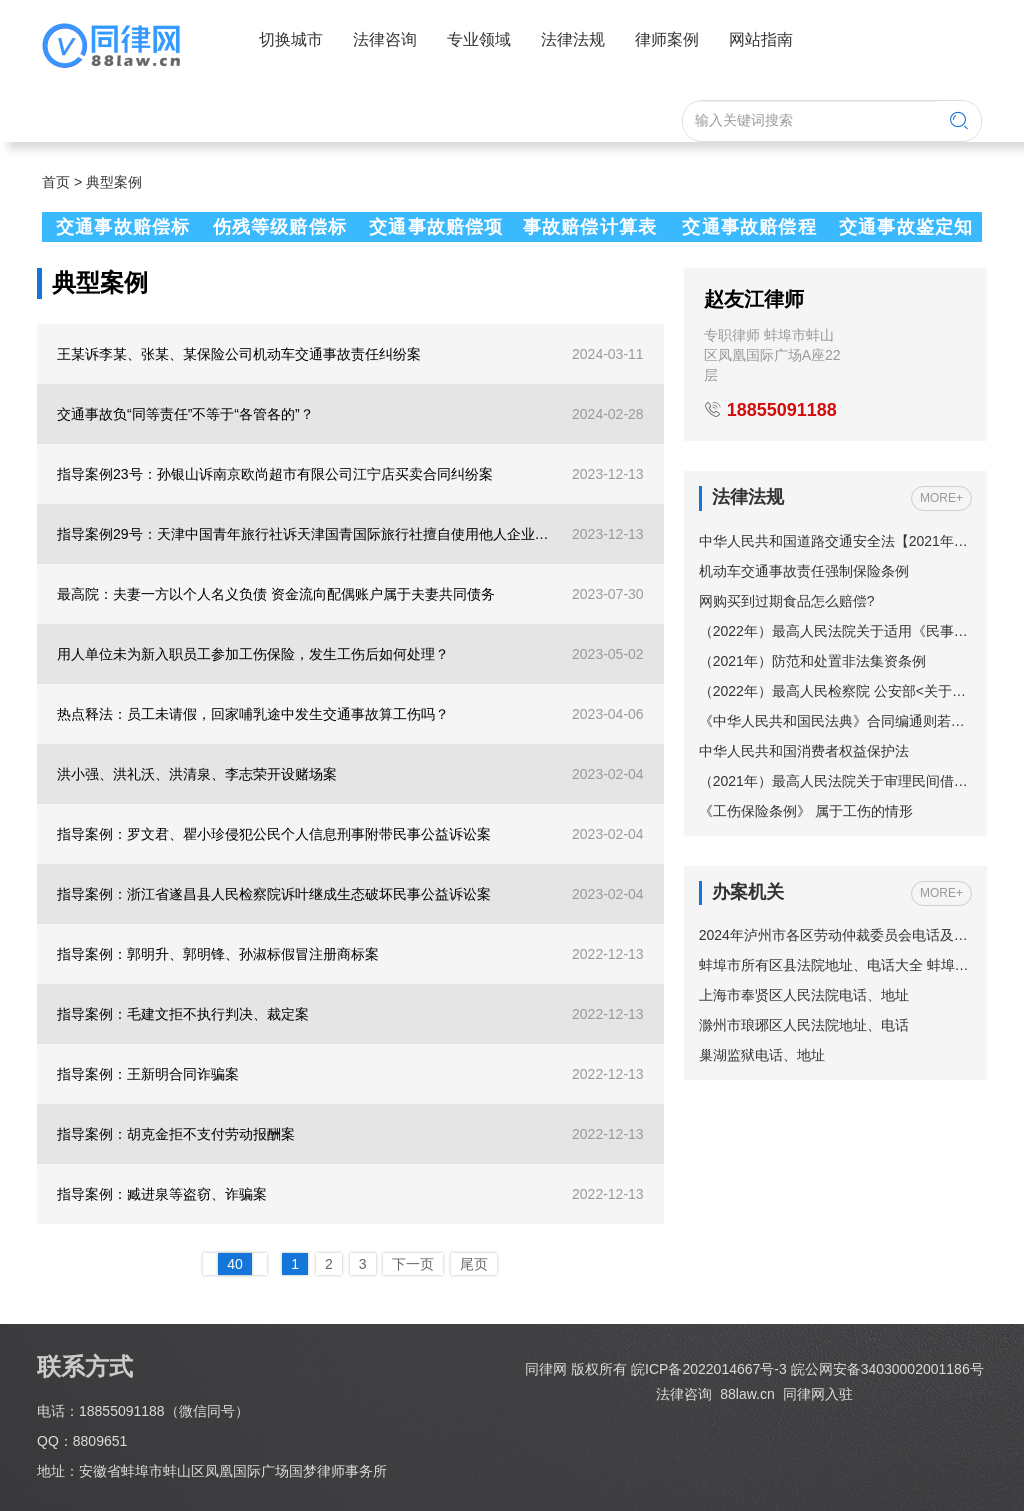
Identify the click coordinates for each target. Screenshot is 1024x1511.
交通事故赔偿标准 (120, 229)
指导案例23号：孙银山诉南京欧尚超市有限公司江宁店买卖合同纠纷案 (275, 474)
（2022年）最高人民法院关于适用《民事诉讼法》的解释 (835, 631)
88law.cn (745, 1394)
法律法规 (573, 39)
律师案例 (667, 39)
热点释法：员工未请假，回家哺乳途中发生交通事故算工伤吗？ (253, 714)
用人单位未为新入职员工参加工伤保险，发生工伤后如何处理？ (253, 654)
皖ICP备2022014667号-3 (709, 1369)
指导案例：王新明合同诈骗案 (148, 1074)
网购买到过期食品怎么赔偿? (787, 601)
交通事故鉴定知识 (903, 229)
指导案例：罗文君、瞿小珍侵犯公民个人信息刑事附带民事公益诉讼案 (274, 834)
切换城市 (291, 39)
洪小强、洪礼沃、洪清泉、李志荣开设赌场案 (197, 774)
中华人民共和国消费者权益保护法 (804, 751)
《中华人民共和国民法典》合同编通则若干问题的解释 (835, 721)
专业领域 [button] (479, 39)
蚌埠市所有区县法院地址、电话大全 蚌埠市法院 (835, 965)
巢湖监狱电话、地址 (762, 1055)
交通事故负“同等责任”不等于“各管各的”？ (185, 414)
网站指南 (761, 39)
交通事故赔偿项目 (433, 229)
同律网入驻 (818, 1394)
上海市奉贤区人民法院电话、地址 (804, 995)
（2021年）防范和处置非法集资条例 (812, 661)
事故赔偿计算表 (590, 227)
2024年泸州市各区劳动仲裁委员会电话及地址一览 (835, 935)
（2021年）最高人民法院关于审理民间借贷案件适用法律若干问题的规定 (835, 781)
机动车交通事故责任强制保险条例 (804, 571)
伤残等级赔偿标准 (277, 229)
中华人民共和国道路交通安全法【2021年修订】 (835, 541)
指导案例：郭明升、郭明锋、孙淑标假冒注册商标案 (218, 954)
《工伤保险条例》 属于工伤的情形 (806, 811)
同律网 (546, 1369)
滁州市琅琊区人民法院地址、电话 (804, 1025)
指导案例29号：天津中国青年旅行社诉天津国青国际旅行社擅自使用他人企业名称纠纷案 (306, 534)
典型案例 (114, 182)
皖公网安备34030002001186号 (887, 1369)
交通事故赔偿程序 (747, 229)
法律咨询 (385, 39)
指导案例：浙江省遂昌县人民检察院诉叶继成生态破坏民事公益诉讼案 (274, 894)
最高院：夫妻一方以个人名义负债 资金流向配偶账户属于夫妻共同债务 (276, 594)
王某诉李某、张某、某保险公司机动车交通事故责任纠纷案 (239, 354)
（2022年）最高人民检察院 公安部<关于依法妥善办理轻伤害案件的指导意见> (835, 691)
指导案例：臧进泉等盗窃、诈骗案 (162, 1194)
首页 (56, 182)
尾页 (474, 1264)
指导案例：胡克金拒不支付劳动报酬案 (176, 1134)
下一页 (413, 1264)
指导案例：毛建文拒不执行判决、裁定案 (183, 1014)
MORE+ (941, 498)
